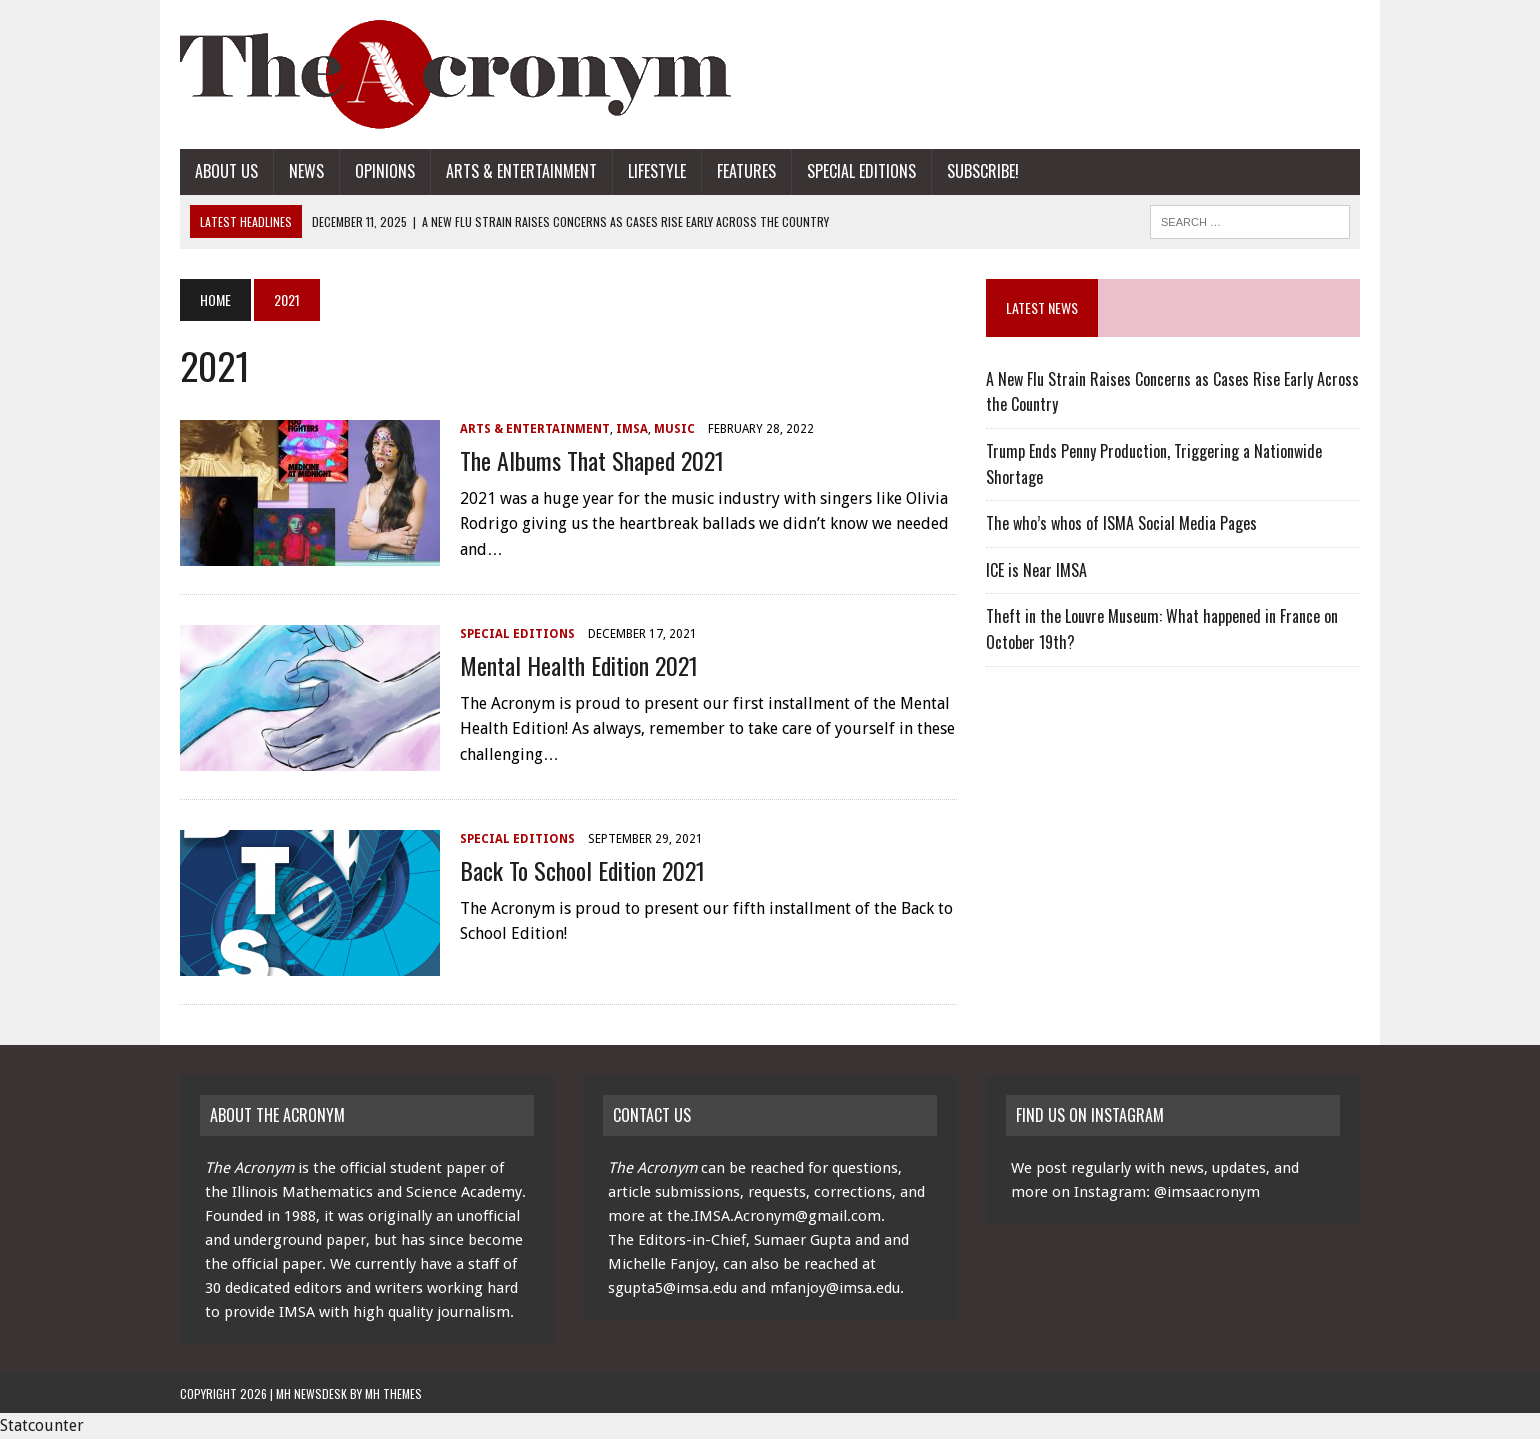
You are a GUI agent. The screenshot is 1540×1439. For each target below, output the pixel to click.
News (306, 171)
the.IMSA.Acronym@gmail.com (774, 1216)
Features (746, 171)
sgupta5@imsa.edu (672, 1288)
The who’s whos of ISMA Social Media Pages (1121, 523)
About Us (226, 171)
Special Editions (861, 171)
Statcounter (42, 1425)
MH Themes (393, 1393)
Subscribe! (983, 171)
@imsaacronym (1207, 1192)
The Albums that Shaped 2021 (592, 460)
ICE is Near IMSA (1036, 570)
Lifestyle (657, 171)
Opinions (385, 171)
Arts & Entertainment (521, 171)
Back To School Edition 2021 (582, 870)
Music (674, 429)
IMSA (632, 429)
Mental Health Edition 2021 (579, 665)
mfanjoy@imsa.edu (835, 1288)
